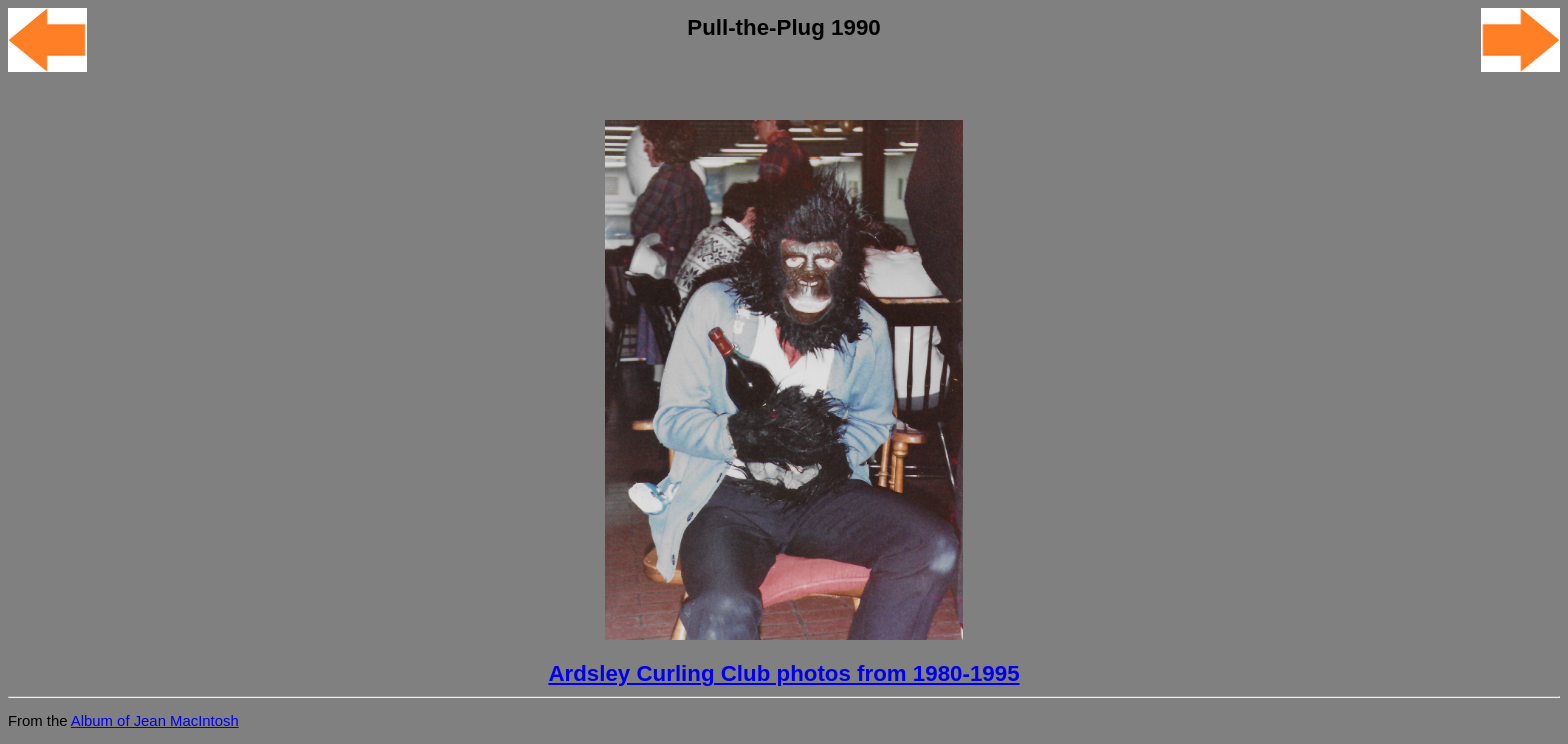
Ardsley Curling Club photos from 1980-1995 (783, 673)
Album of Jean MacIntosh (155, 721)
